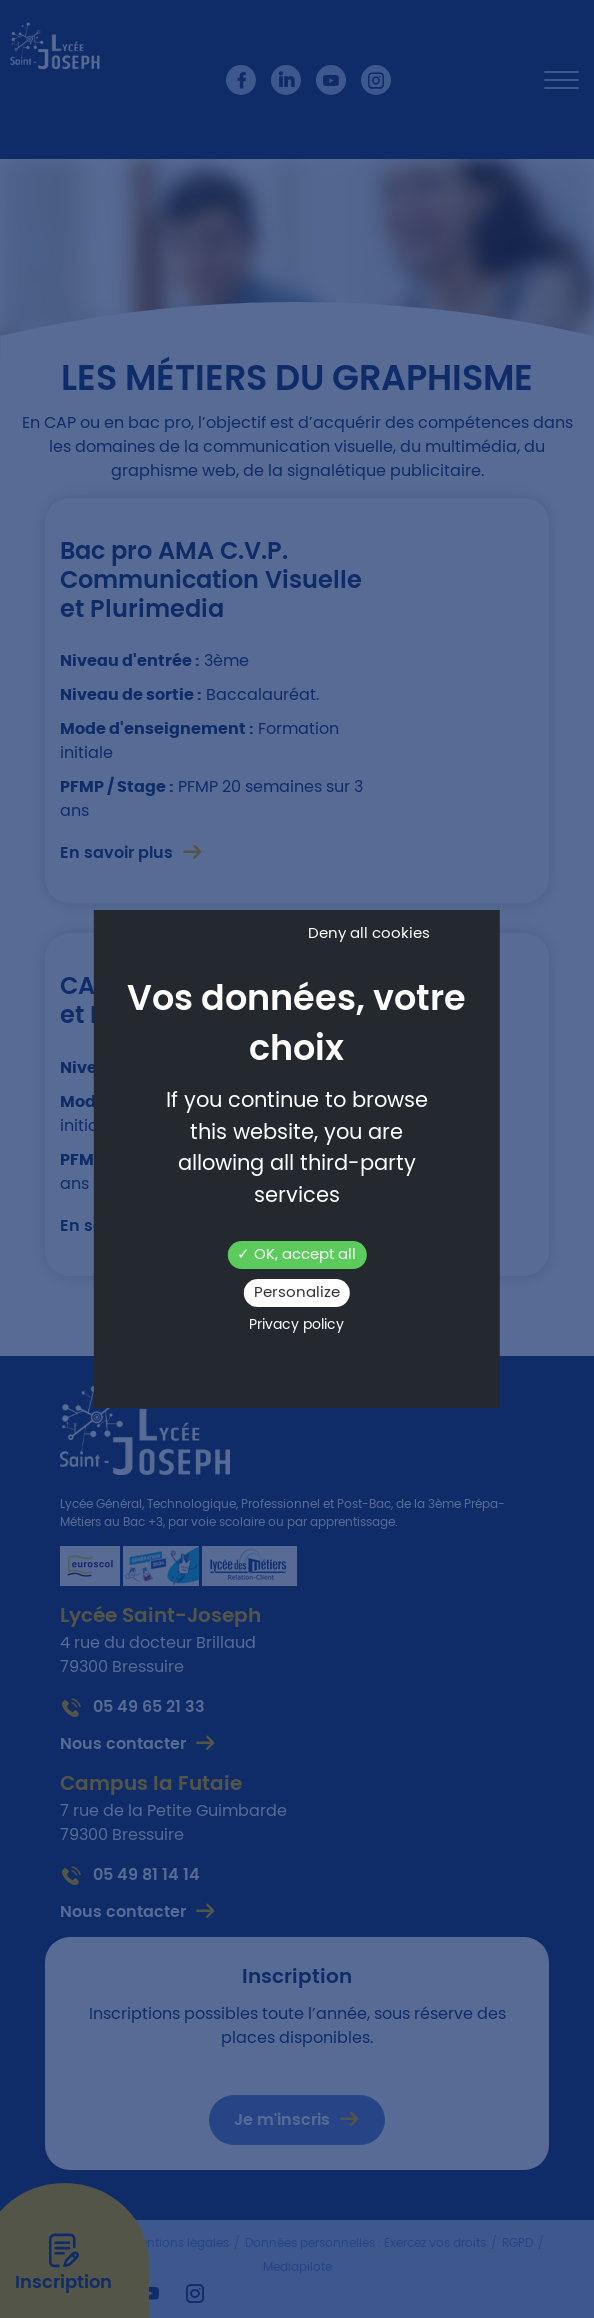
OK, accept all (296, 1254)
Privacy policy (296, 1325)
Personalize (297, 1292)
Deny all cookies (369, 933)
